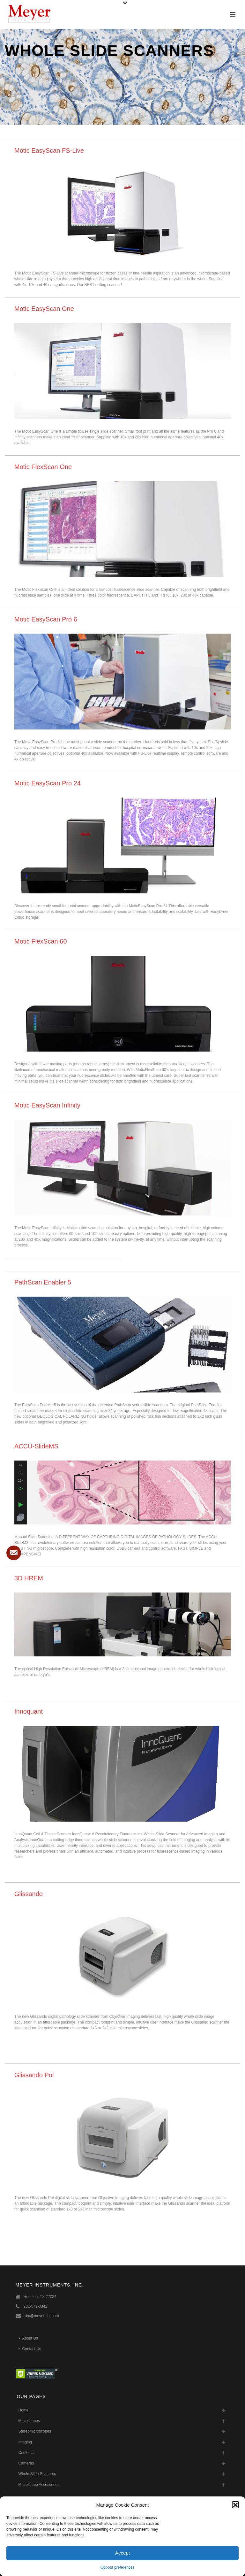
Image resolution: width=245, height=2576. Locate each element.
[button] (235, 2505)
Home (24, 2410)
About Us (28, 2338)
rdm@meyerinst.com (41, 2316)
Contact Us (30, 2348)
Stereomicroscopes (35, 2431)
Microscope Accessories (39, 2484)
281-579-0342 (36, 2306)
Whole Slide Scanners (37, 2474)
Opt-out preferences (117, 2567)
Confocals (27, 2452)
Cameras (26, 2463)
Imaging (25, 2442)
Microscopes (29, 2420)
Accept (122, 2553)
